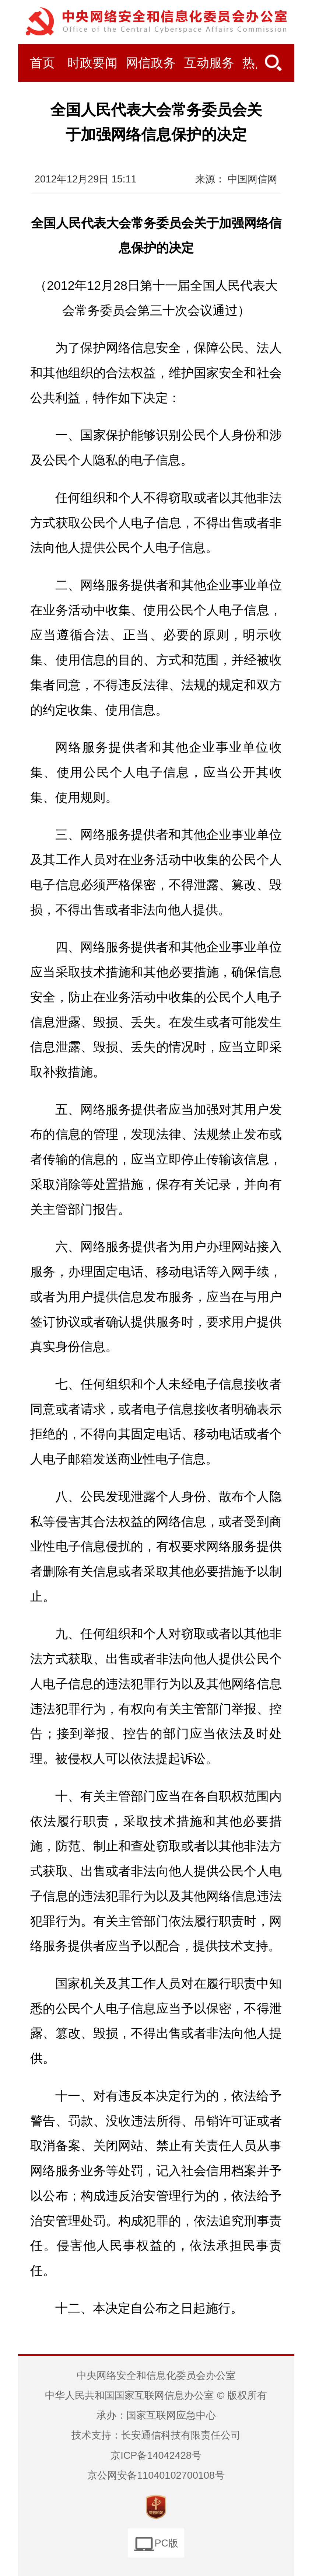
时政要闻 (92, 63)
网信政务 (151, 63)
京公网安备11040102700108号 (156, 2475)
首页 (42, 63)
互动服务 (209, 63)
